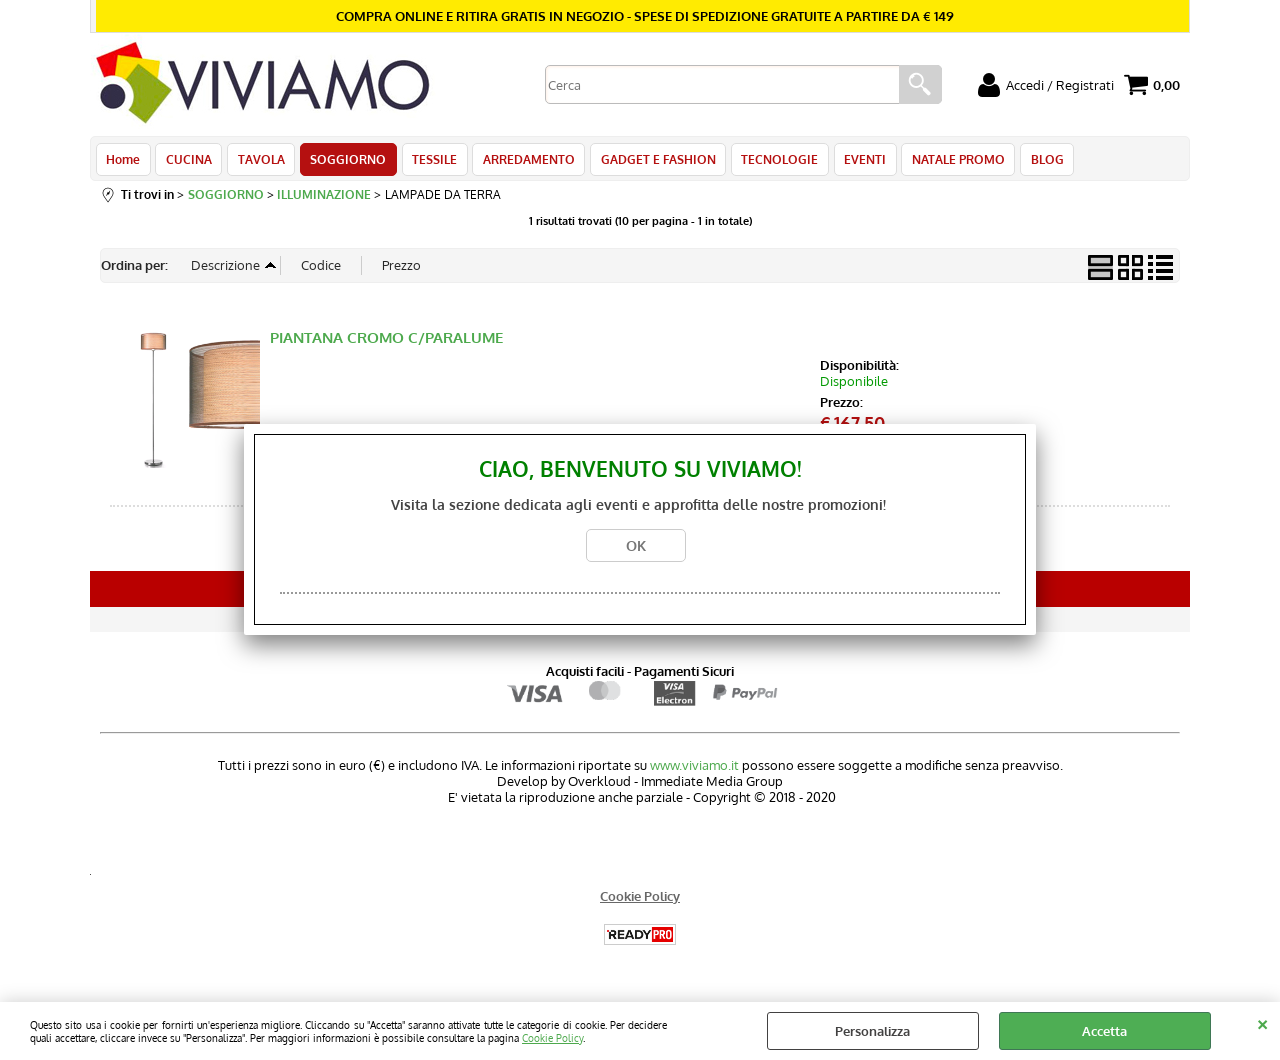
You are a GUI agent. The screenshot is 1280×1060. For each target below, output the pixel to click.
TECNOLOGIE (767, 162)
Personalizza (872, 1031)
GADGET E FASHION (647, 162)
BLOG (1029, 162)
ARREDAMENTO (520, 162)
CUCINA (187, 162)
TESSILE (427, 162)
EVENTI (851, 162)
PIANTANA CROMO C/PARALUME (386, 343)
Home (123, 162)
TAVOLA (257, 162)
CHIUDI (1262, 1022)
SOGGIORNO (343, 162)
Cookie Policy (552, 1037)
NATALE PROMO (942, 162)
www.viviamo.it (694, 771)
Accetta (1104, 1031)
